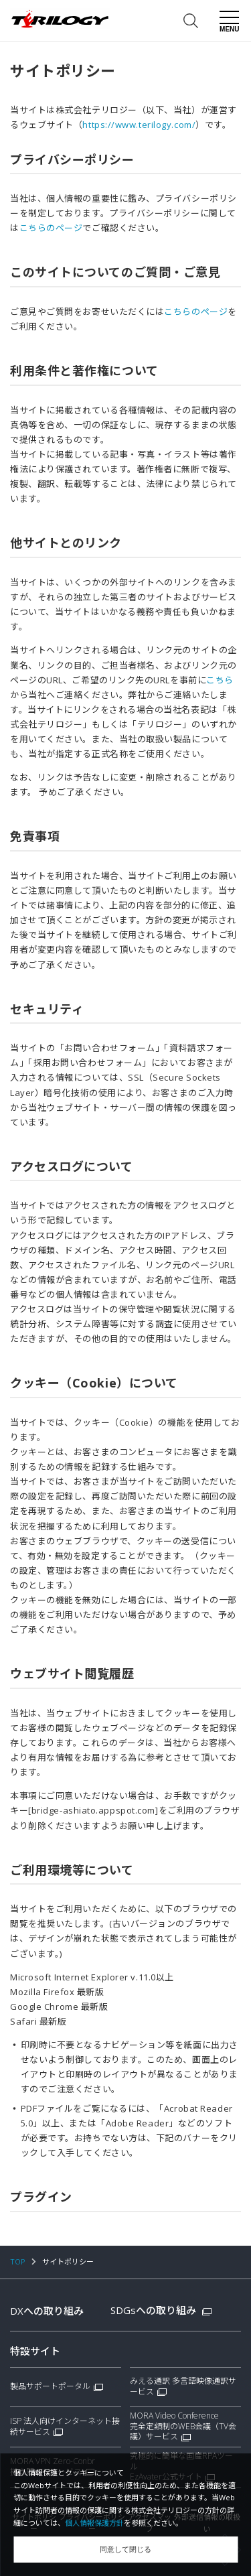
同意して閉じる (125, 2549)
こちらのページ (51, 228)
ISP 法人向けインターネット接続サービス (65, 2426)
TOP (17, 2261)
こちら (220, 680)
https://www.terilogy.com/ (138, 125)
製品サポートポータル (50, 2386)
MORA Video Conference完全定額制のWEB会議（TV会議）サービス (183, 2426)
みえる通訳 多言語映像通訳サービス (183, 2386)
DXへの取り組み (47, 2311)
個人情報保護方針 (94, 2523)
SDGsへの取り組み (161, 2310)
